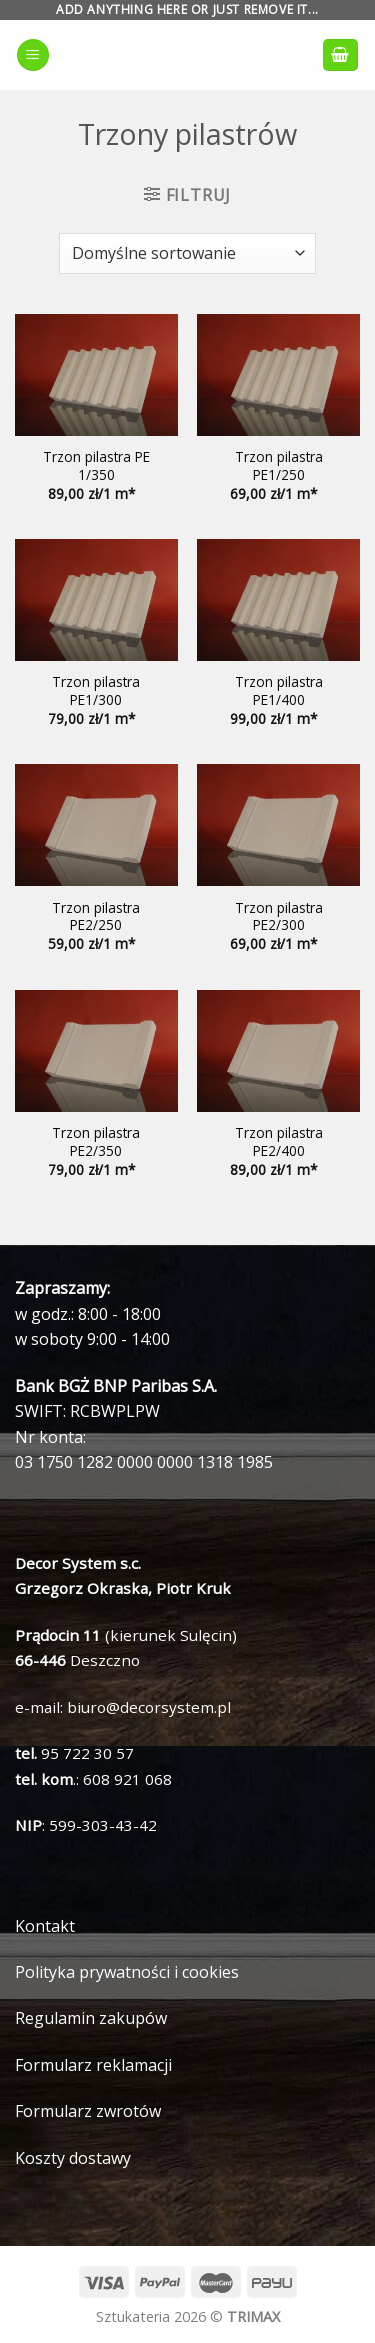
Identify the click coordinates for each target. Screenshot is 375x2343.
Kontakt (45, 1926)
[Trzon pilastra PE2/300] (278, 825)
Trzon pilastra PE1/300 (96, 690)
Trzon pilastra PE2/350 (96, 1141)
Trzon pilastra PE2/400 (279, 1141)
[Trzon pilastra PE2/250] (96, 825)
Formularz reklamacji (93, 2065)
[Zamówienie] (187, 253)
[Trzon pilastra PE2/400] (278, 1051)
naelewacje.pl (188, 55)
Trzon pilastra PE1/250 (279, 465)
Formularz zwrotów (88, 2111)
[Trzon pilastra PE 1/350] (96, 375)
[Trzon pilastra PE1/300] (96, 600)
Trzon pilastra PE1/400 (279, 690)
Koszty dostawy (73, 2158)
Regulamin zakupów (91, 2018)
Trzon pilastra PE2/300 (279, 916)
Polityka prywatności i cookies (127, 1972)
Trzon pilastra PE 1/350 (96, 465)
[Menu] (33, 55)
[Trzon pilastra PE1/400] (278, 600)
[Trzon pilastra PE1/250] (278, 375)
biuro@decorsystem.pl (149, 1707)
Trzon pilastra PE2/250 (96, 916)
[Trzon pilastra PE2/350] (96, 1051)
